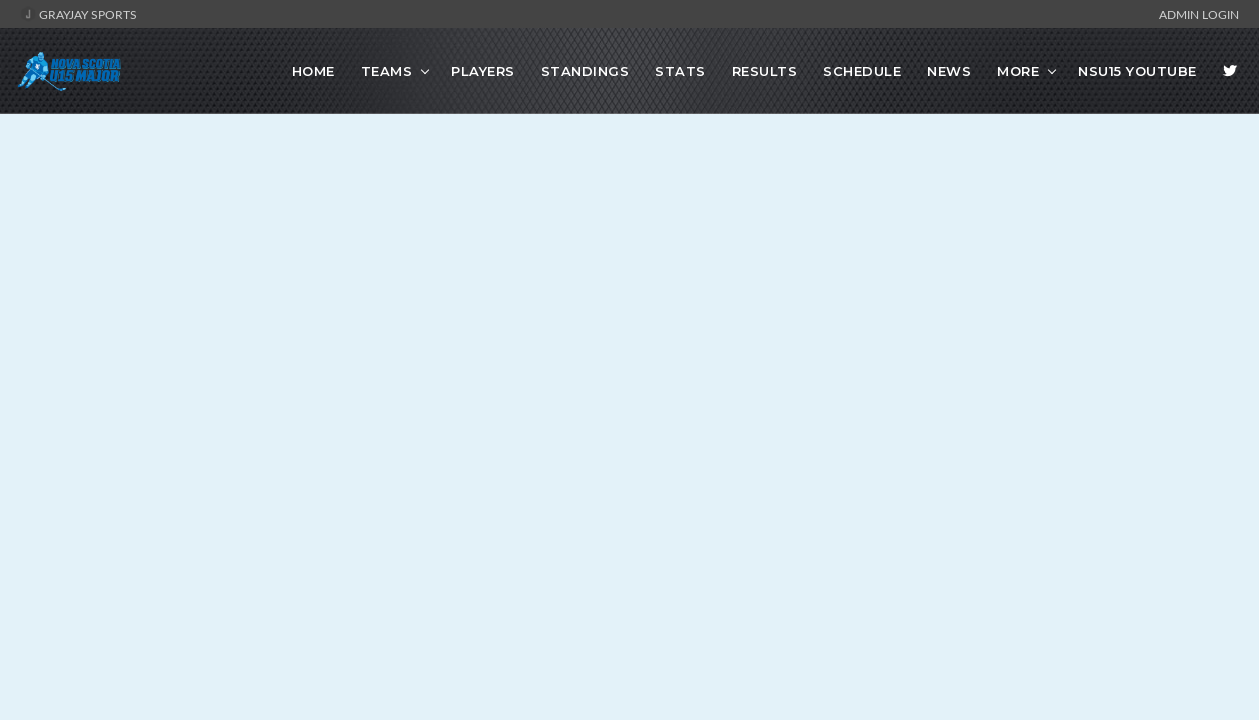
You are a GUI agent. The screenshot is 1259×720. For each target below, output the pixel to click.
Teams (387, 71)
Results (765, 71)
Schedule (862, 71)
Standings (585, 71)
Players (483, 71)
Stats (680, 71)
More (1018, 71)
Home (313, 71)
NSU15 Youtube (1137, 71)
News (949, 71)
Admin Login (1199, 14)
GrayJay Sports (78, 14)
